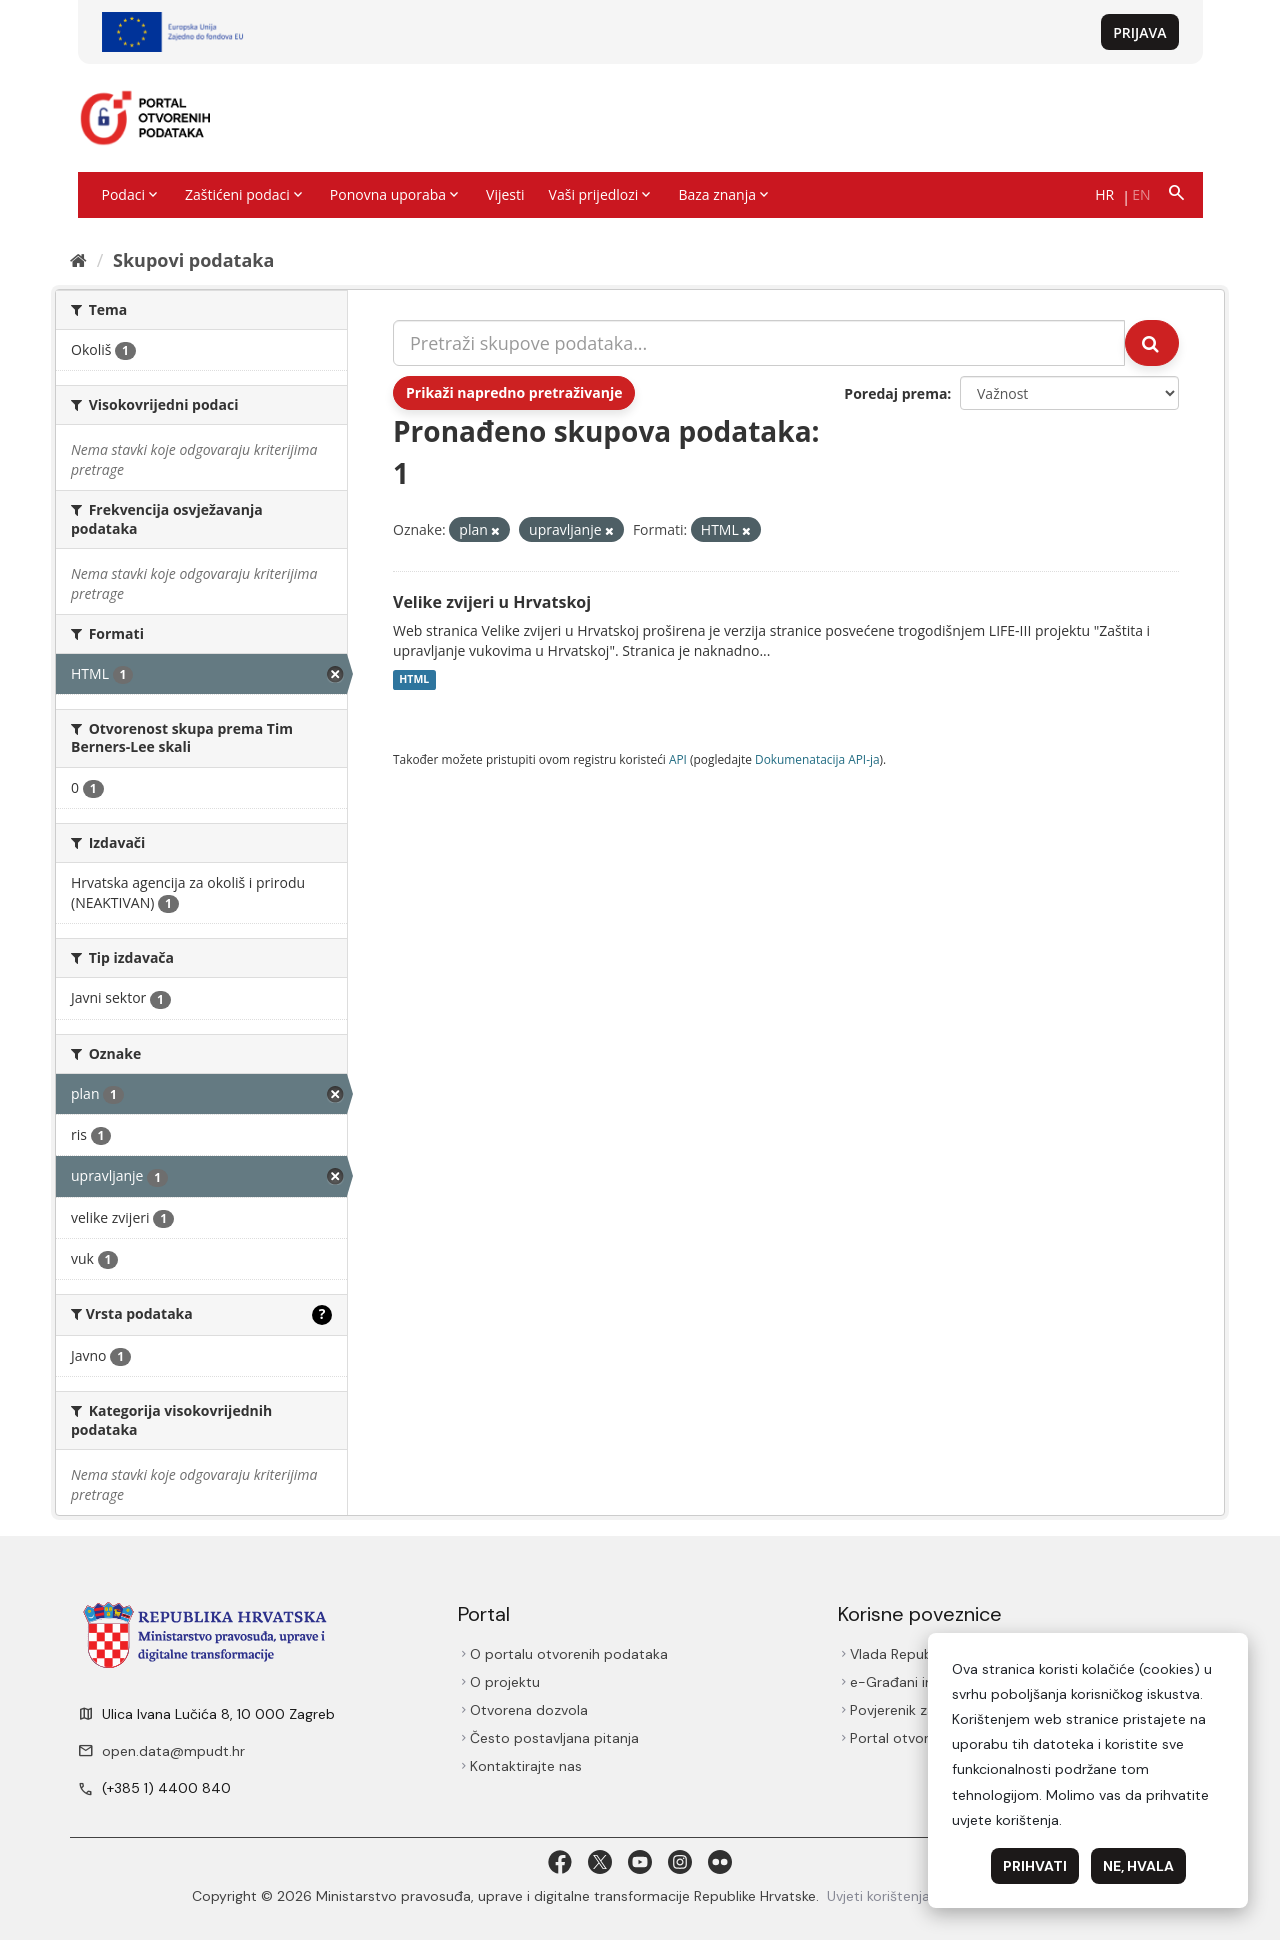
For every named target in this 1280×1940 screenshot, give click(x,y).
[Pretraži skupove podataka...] (759, 343)
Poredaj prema (895, 393)
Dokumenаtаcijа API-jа (817, 759)
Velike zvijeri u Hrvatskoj (492, 602)
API (678, 759)
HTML (414, 680)
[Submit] (1152, 343)
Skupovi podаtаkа (193, 260)
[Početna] (78, 260)
